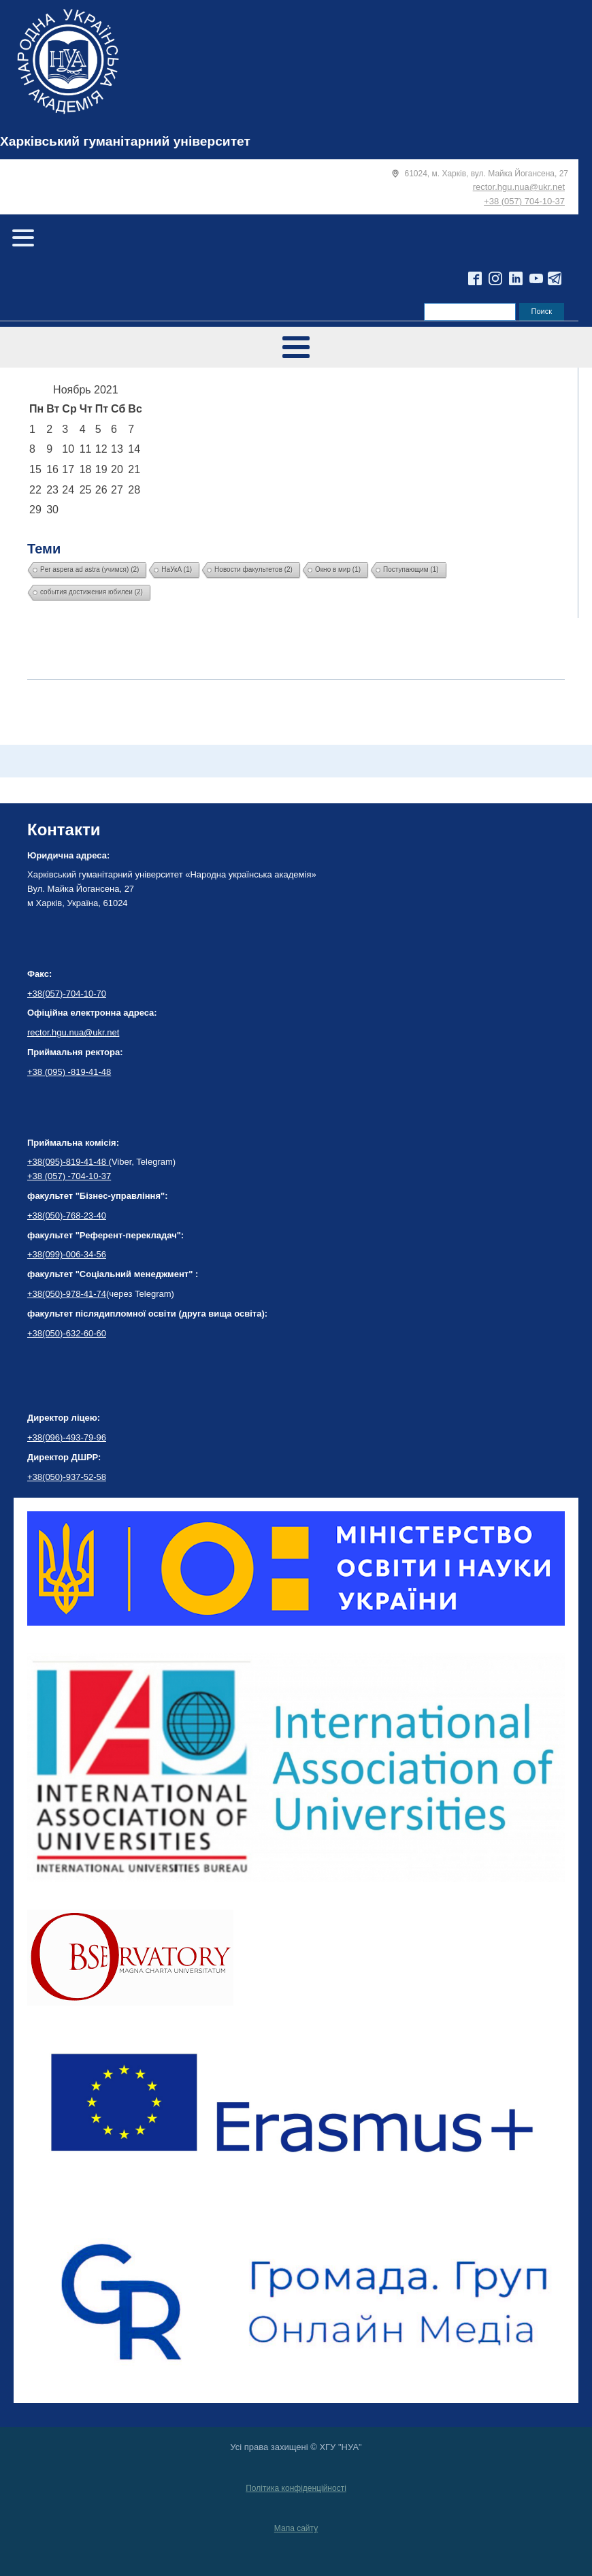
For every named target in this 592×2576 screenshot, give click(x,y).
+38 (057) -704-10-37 (69, 1176)
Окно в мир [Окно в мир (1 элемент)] (338, 569)
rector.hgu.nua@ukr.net (519, 187)
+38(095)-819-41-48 (68, 1162)
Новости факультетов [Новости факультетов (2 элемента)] (253, 569)
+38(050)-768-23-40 (66, 1215)
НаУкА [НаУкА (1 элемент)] (176, 569)
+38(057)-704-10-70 (66, 993)
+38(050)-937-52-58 (66, 1477)
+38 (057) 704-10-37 (524, 201)
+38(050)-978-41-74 (66, 1294)
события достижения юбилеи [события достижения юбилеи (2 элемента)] (91, 592)
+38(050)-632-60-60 (66, 1333)
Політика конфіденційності (296, 2488)
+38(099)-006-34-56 (66, 1254)
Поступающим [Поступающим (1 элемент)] (411, 569)
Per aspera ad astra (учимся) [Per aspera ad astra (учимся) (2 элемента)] (89, 569)
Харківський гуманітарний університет (125, 141)
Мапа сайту (296, 2528)
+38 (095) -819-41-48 (69, 1072)
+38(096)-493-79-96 (66, 1437)
